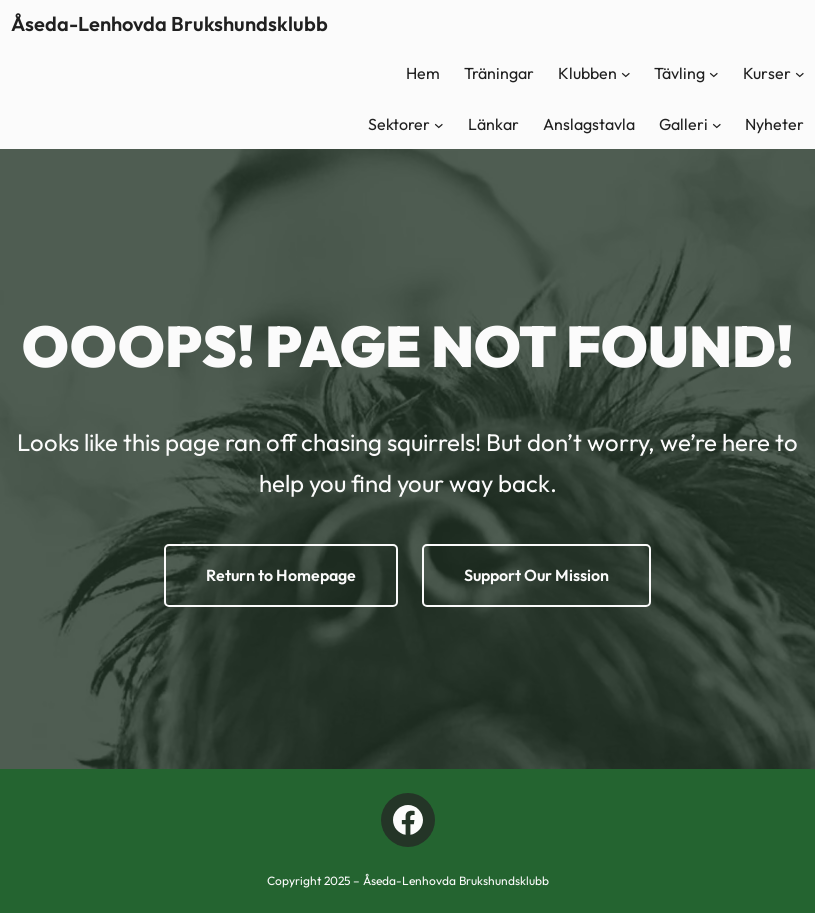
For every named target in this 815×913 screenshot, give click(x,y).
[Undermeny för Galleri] (717, 125)
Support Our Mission (536, 575)
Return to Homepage (281, 575)
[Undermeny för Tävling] (714, 74)
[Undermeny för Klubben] (626, 74)
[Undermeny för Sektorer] (439, 125)
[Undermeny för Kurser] (800, 74)
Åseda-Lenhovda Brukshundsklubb (169, 23)
